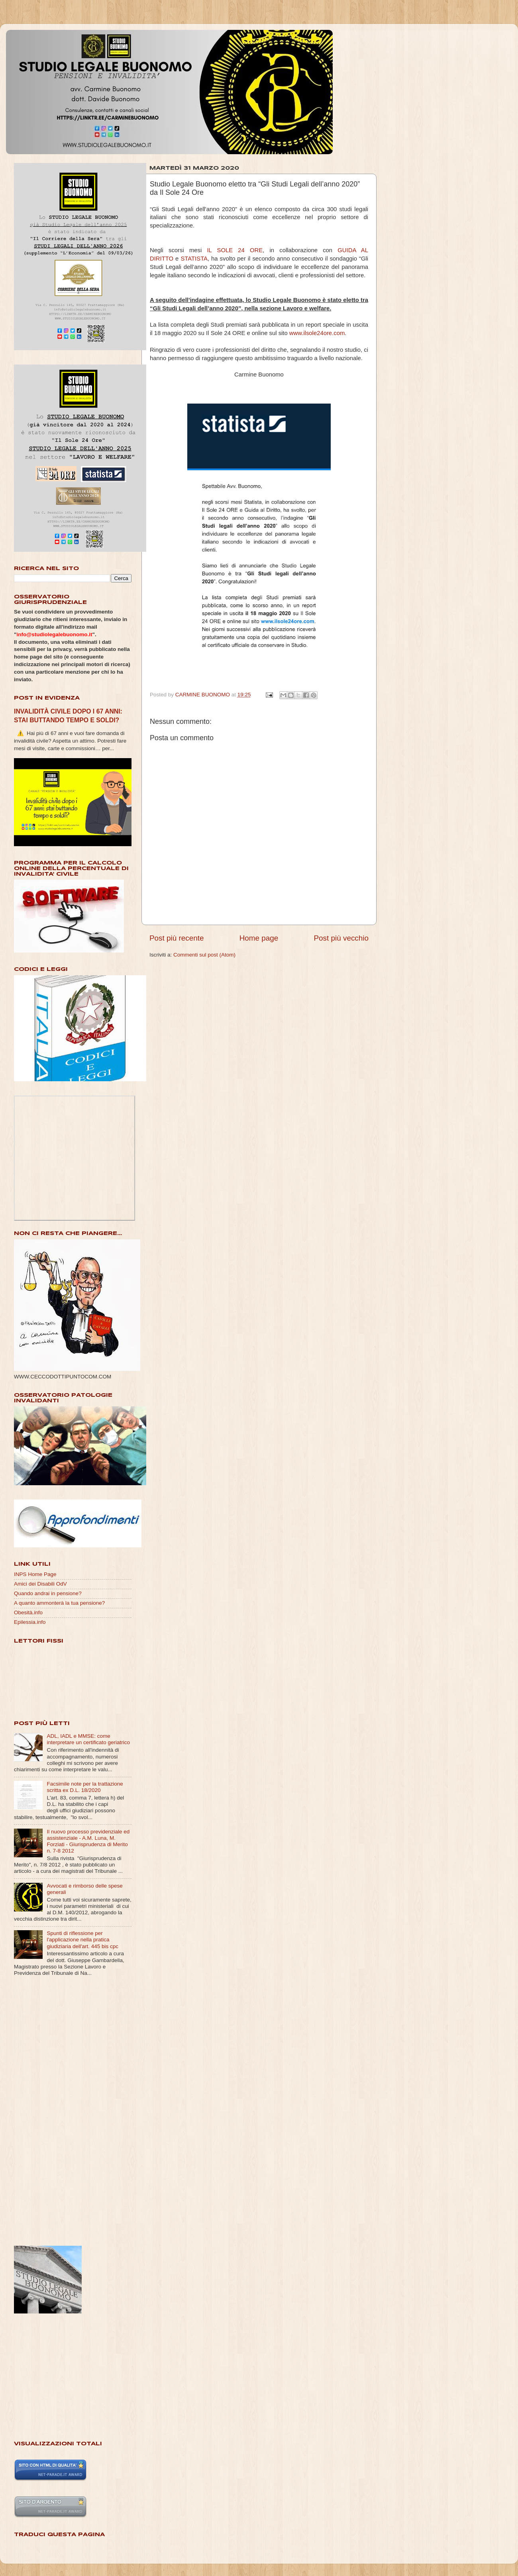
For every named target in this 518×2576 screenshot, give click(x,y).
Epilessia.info (30, 1622)
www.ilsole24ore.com (317, 333)
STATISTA (194, 258)
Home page (259, 938)
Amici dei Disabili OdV (40, 1584)
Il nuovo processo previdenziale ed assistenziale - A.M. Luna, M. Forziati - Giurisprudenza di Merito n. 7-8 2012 (88, 1841)
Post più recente (176, 938)
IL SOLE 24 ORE (235, 250)
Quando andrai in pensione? (48, 1593)
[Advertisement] (46, 2111)
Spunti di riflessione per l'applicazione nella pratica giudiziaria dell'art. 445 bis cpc (82, 1939)
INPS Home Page (35, 1574)
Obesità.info (28, 1612)
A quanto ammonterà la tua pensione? (59, 1603)
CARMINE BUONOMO (203, 695)
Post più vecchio (341, 938)
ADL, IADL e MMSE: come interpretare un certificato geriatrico (88, 1739)
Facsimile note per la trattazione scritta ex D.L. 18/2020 (85, 1787)
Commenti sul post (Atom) (204, 955)
